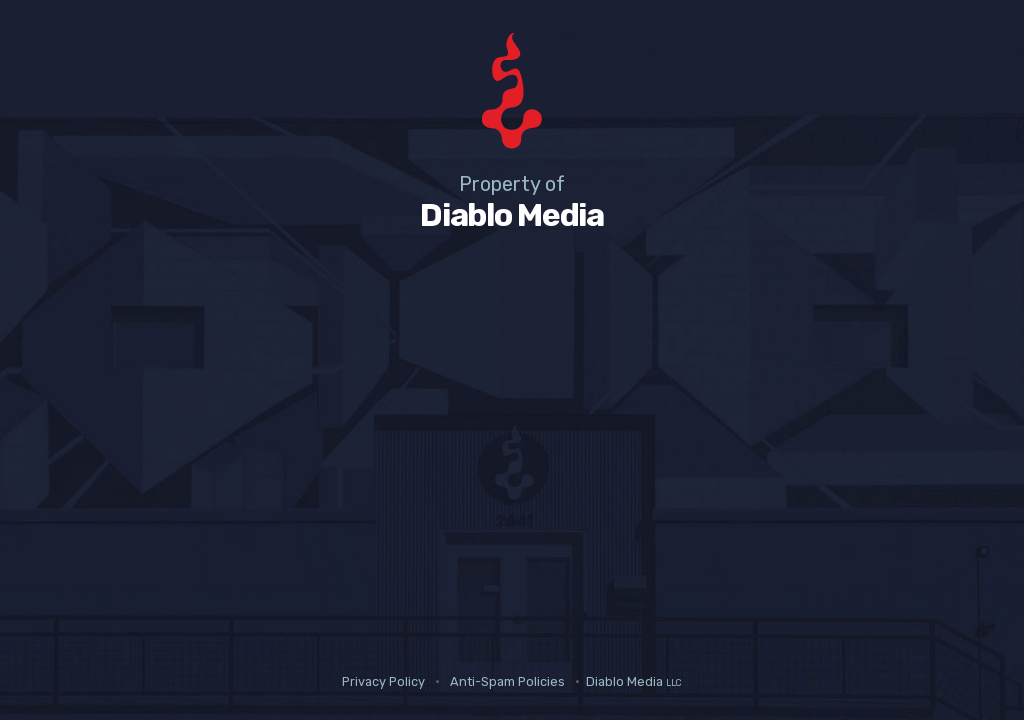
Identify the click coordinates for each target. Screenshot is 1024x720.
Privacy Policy (383, 681)
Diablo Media (634, 681)
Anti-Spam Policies (507, 681)
